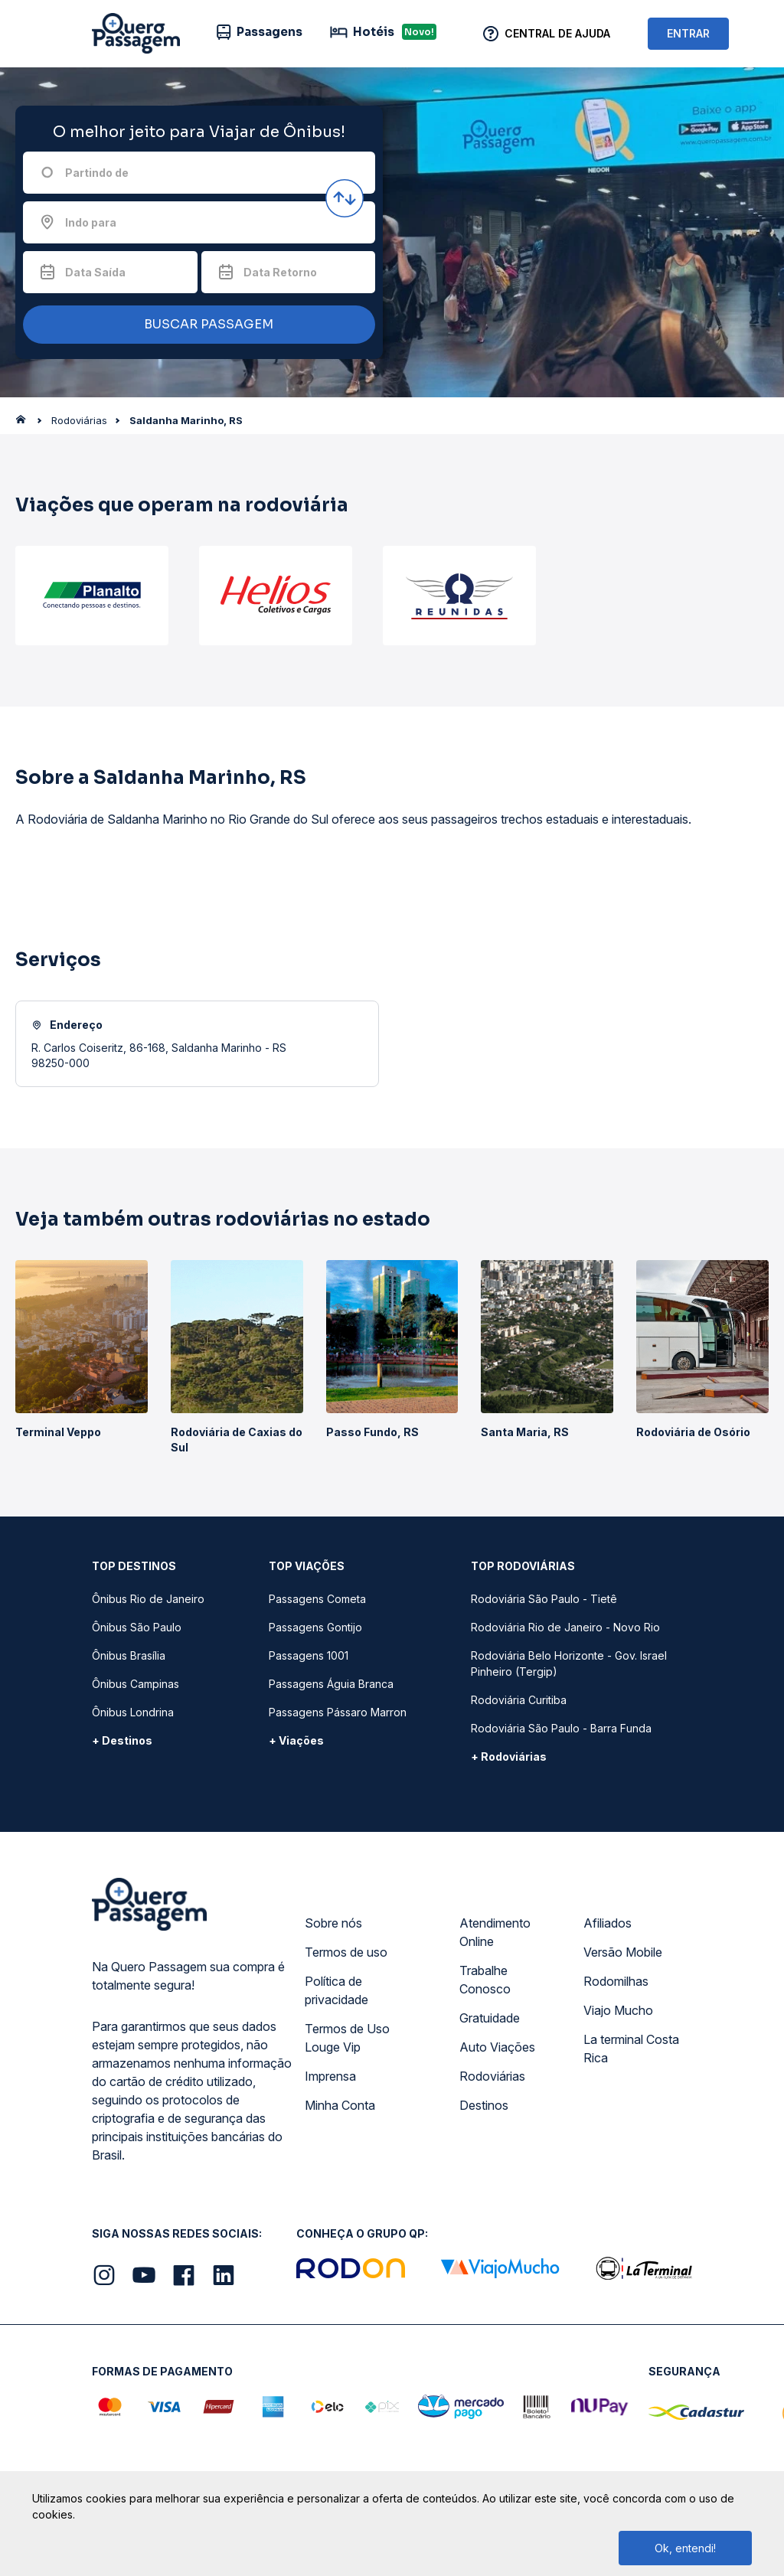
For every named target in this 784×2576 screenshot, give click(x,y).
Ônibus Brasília (128, 1655)
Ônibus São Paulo (136, 1627)
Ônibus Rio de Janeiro (148, 1598)
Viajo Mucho (618, 2010)
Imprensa (330, 2076)
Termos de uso (346, 1952)
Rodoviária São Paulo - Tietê (544, 1598)
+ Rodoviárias (509, 1756)
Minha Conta (340, 2105)
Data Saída (95, 272)
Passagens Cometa (317, 1598)
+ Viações (296, 1740)
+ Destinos (122, 1740)
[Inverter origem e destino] (345, 198)
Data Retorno (280, 272)
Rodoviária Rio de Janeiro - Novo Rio (565, 1627)
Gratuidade (489, 2018)
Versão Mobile (622, 1952)
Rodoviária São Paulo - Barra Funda (561, 1728)
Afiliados (607, 1923)
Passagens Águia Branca (331, 1683)
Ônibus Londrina (133, 1712)
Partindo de (97, 172)
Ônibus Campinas (135, 1683)
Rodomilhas (615, 1981)
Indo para (90, 222)
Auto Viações (497, 2047)
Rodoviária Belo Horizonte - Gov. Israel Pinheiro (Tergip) (569, 1663)
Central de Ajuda (557, 33)
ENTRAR (688, 33)
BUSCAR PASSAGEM (195, 325)
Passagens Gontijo (315, 1627)
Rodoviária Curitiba (519, 1699)
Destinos (483, 2105)
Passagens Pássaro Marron (338, 1712)
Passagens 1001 (308, 1655)
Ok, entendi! (685, 2548)
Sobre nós (333, 1923)
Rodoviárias (492, 2076)
